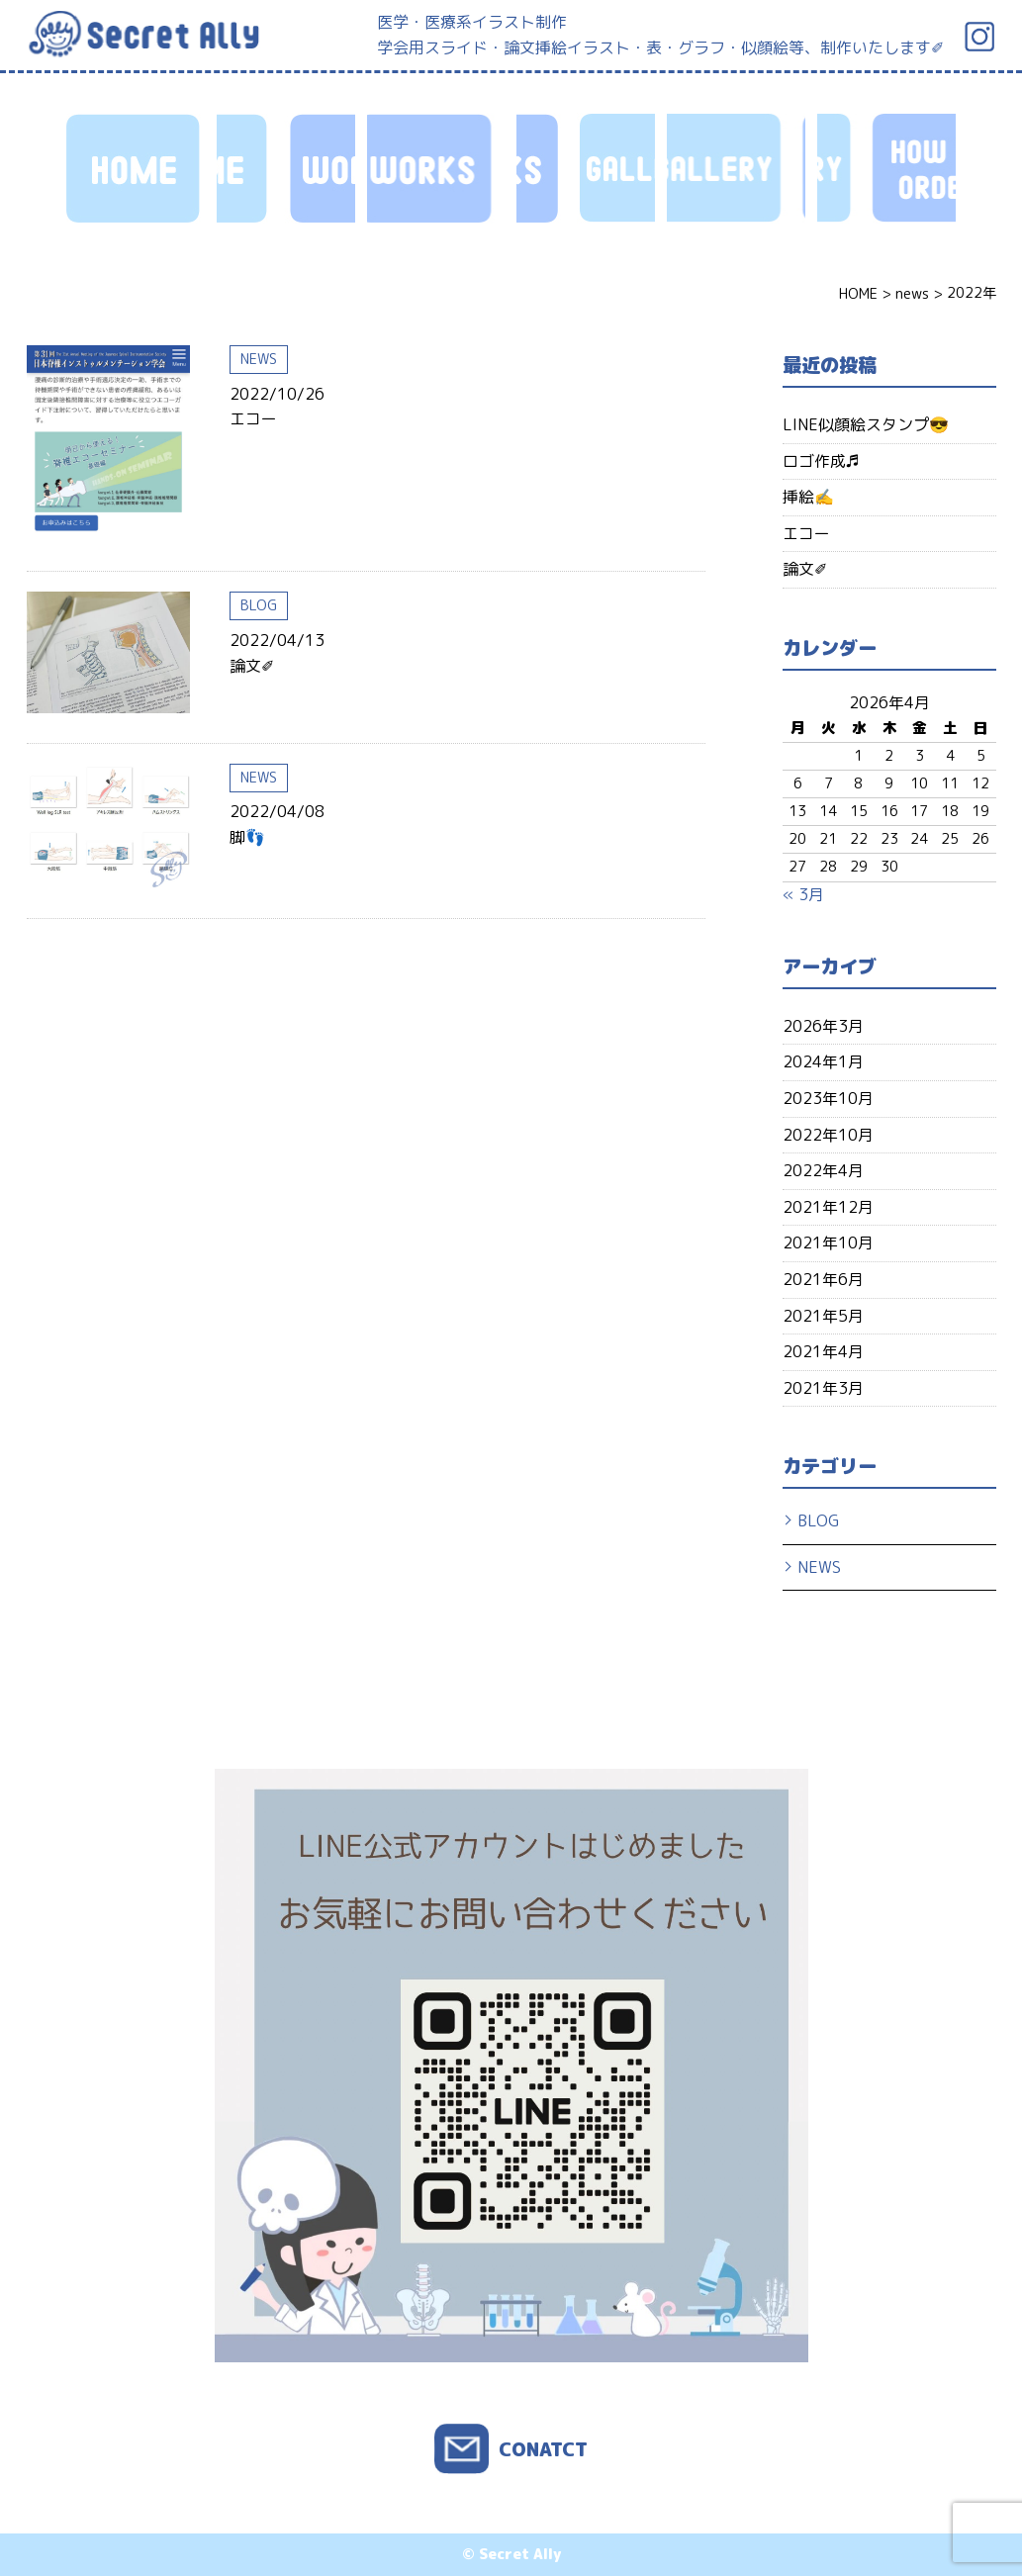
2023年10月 (828, 1098)
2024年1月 (823, 1061)
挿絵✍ (808, 496)
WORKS (286, 168)
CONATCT (543, 2449)
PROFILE (736, 168)
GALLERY (436, 168)
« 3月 (803, 894)
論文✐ (252, 666)
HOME (135, 168)
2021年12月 (828, 1207)
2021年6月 (823, 1279)
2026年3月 (823, 1026)
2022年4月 (823, 1170)
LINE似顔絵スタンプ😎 (866, 424)
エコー (253, 418)
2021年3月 (823, 1388)
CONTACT (886, 168)
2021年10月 (828, 1242)
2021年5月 (823, 1316)
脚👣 (247, 837)
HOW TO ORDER (585, 168)
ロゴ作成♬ (821, 461)
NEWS (258, 359)
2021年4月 (823, 1351)
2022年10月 (828, 1135)
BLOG (258, 605)
